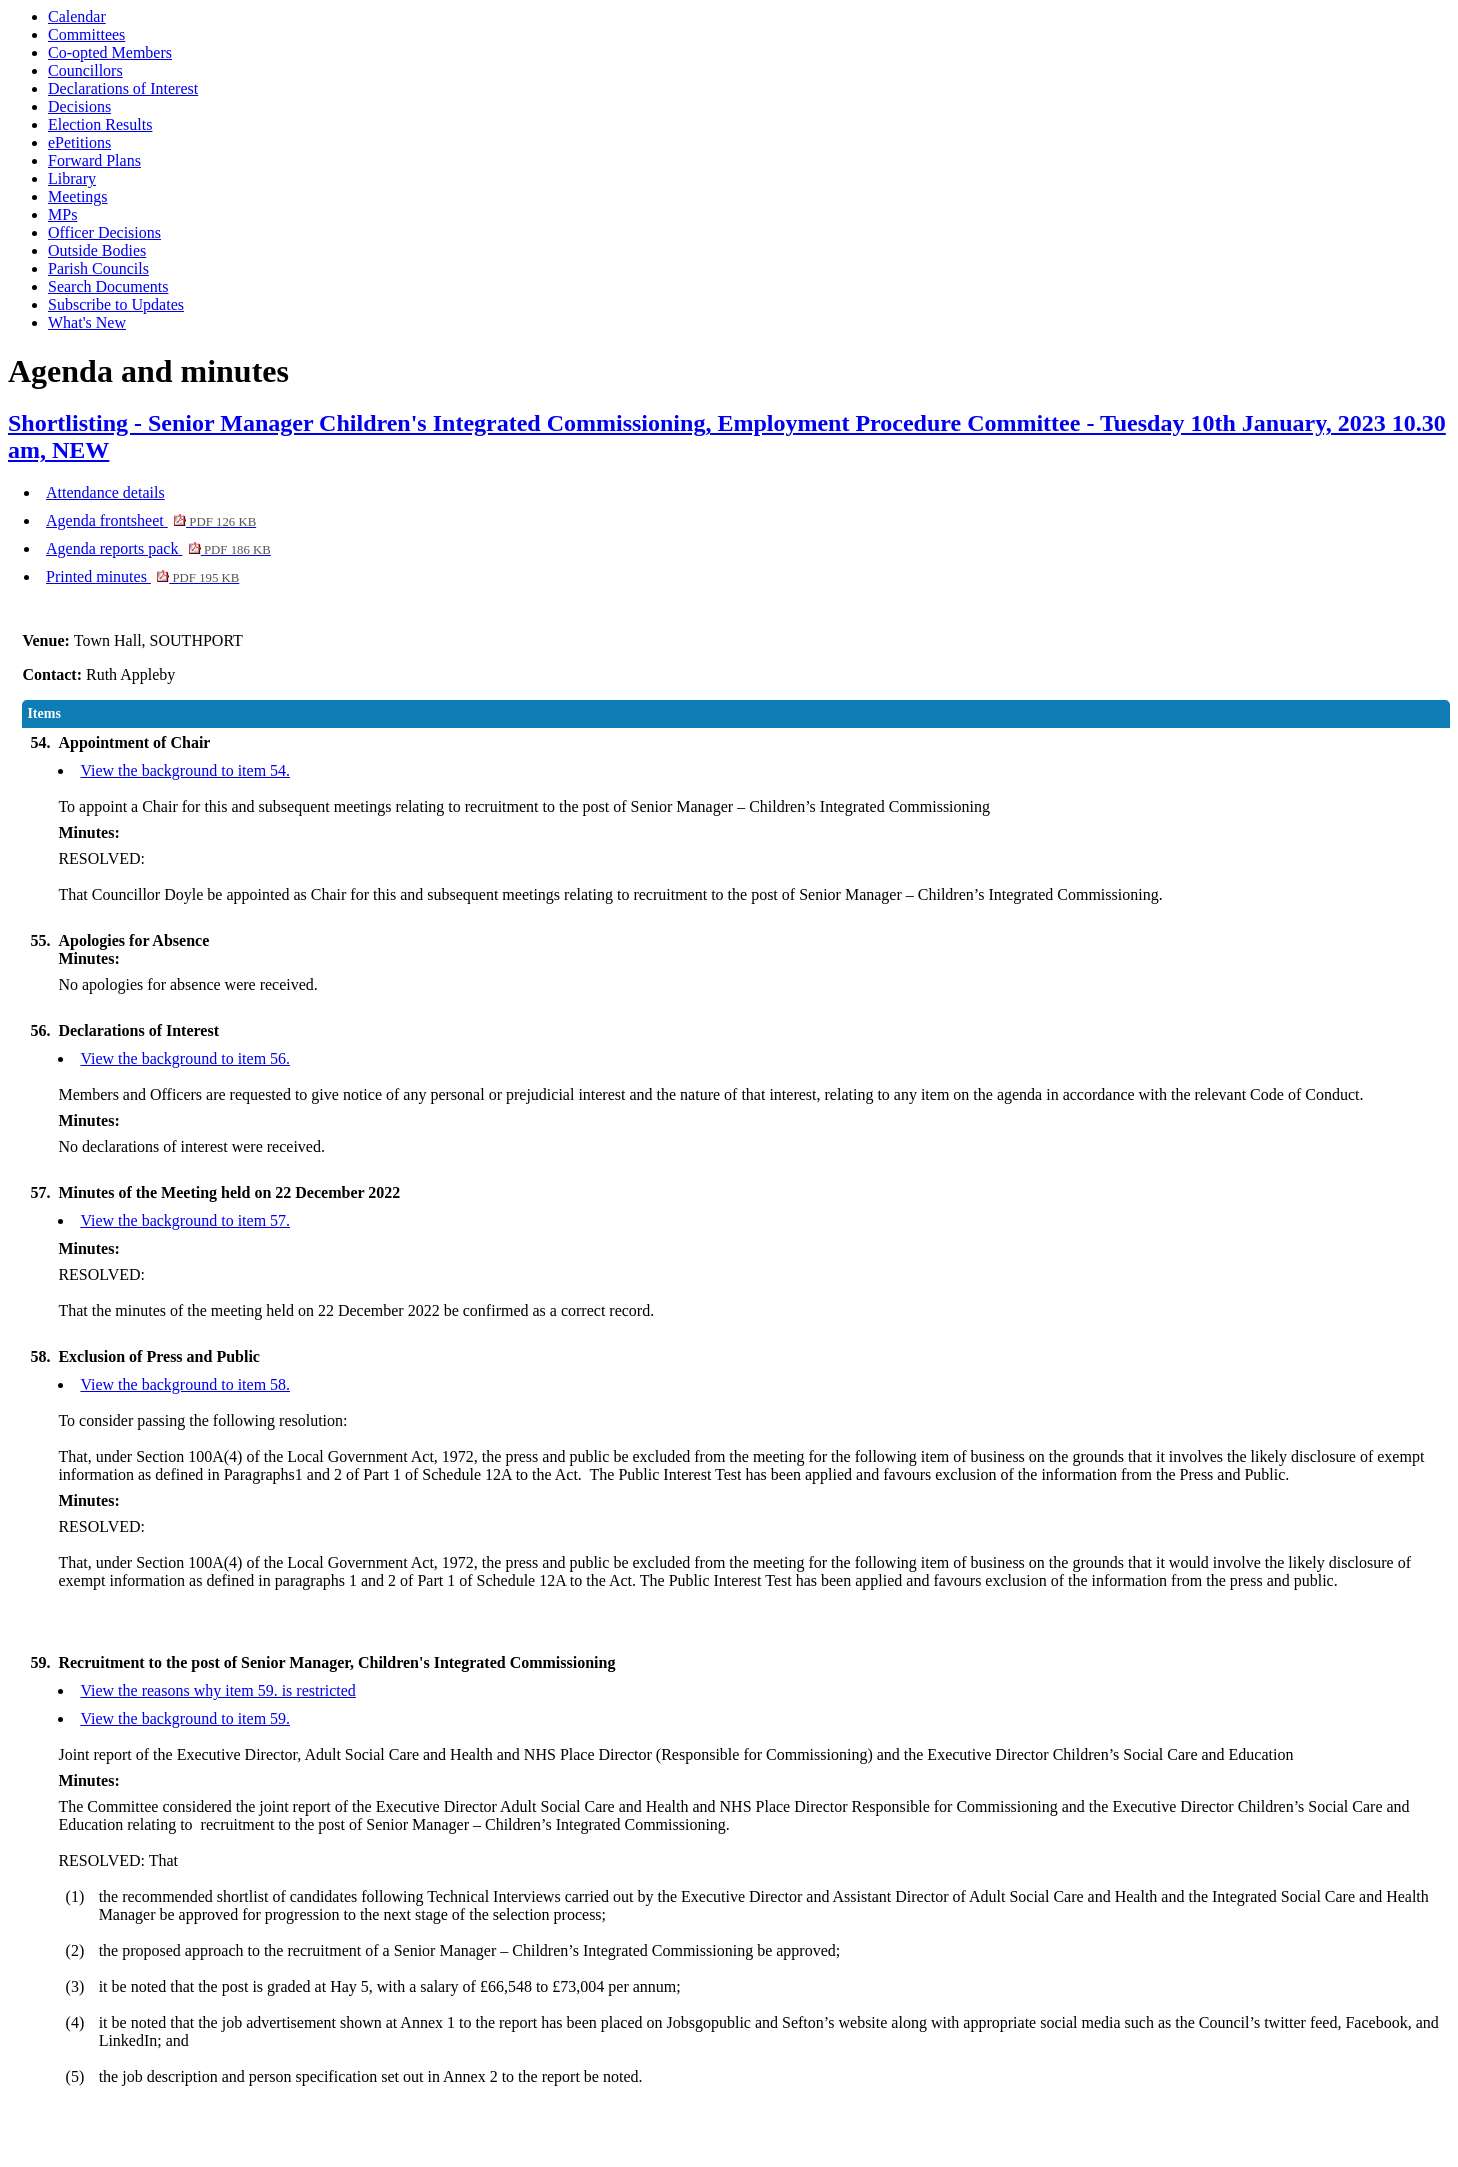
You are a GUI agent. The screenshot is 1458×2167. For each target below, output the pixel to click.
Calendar (77, 16)
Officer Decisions (104, 232)
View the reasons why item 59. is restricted (217, 1690)
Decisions (79, 106)
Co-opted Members (110, 52)
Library (72, 178)
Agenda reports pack (158, 548)
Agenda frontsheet (151, 520)
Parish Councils (98, 268)
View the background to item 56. (185, 1058)
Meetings (78, 196)
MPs (62, 214)
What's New (87, 322)
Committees (86, 34)
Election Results (100, 124)
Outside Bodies (97, 250)
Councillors (85, 70)
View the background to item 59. (185, 1718)
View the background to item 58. (185, 1384)
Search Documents (108, 286)
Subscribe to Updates (116, 304)
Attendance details (105, 492)
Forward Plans (94, 160)
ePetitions (79, 142)
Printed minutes (142, 576)
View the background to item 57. (185, 1220)
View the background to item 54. (185, 770)
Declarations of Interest (123, 88)
